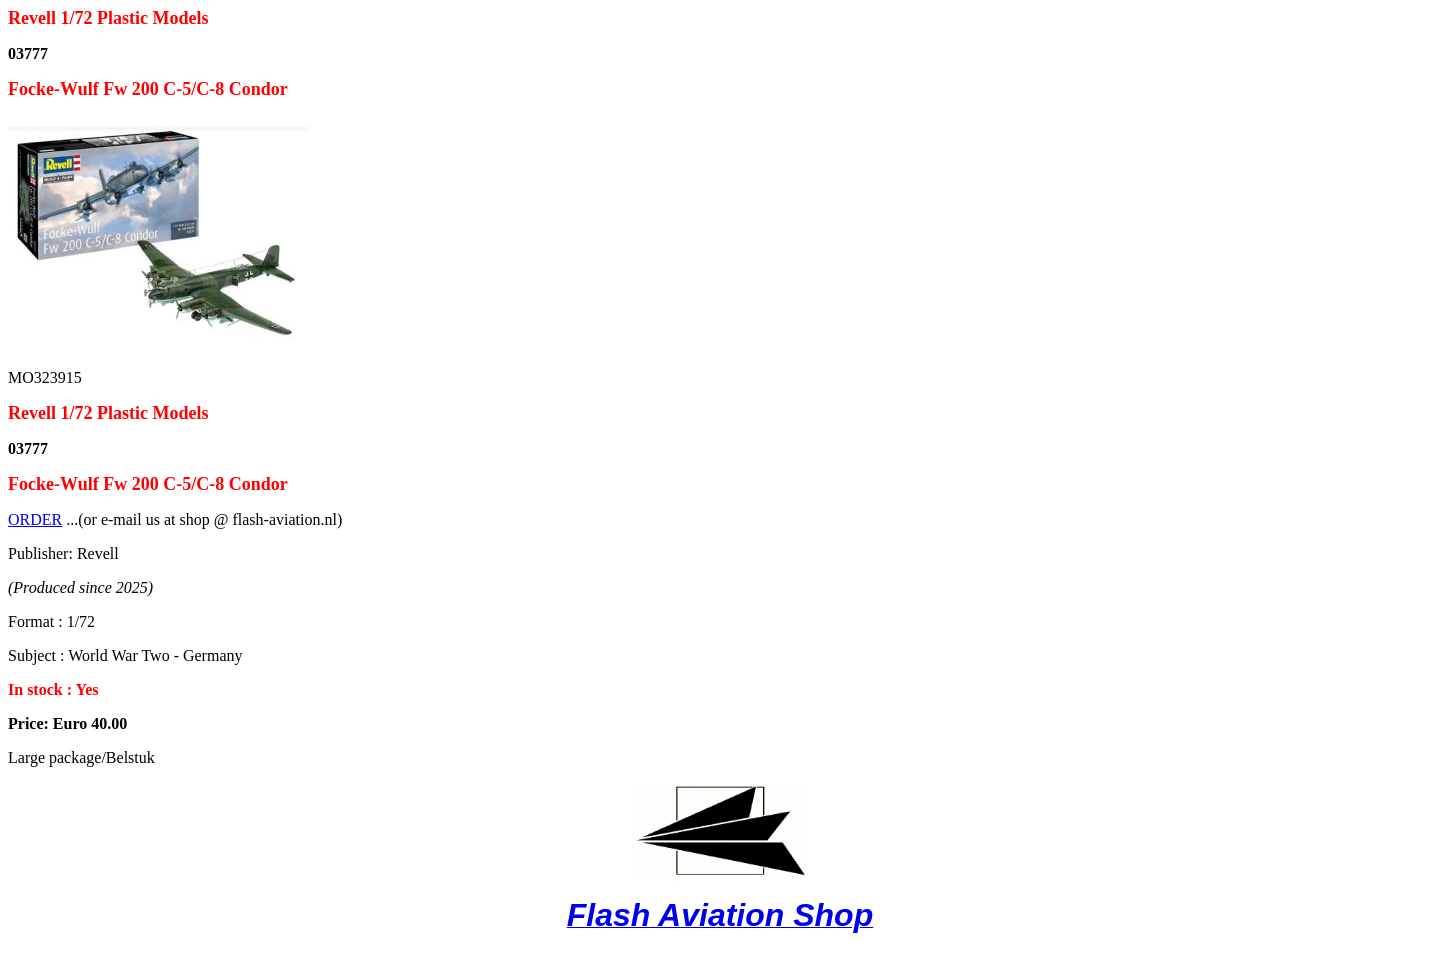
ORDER (35, 519)
